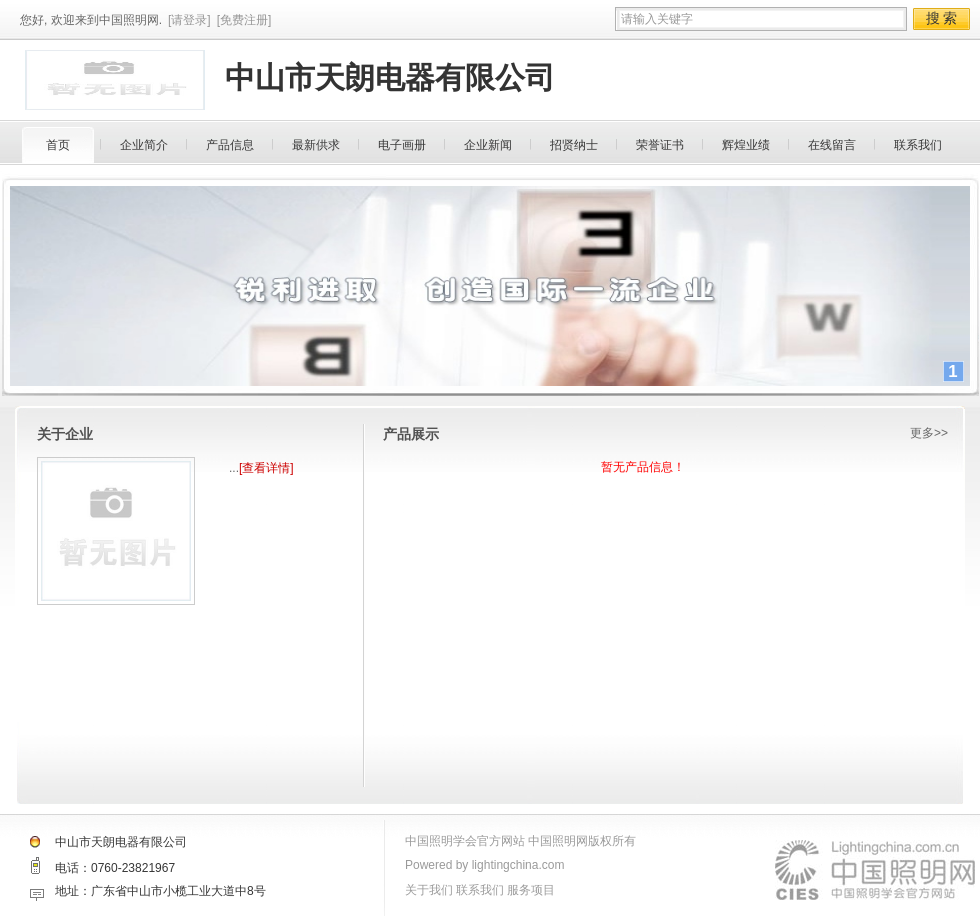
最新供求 (316, 145)
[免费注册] (244, 20)
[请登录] (189, 20)
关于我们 (429, 890)
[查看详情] (266, 468)
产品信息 (230, 145)
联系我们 (918, 145)
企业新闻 (488, 145)
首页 (58, 145)
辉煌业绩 (746, 145)
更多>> (929, 433)
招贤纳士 (574, 145)
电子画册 (402, 145)
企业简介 (144, 145)
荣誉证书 (660, 145)
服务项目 (531, 890)
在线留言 (832, 145)
